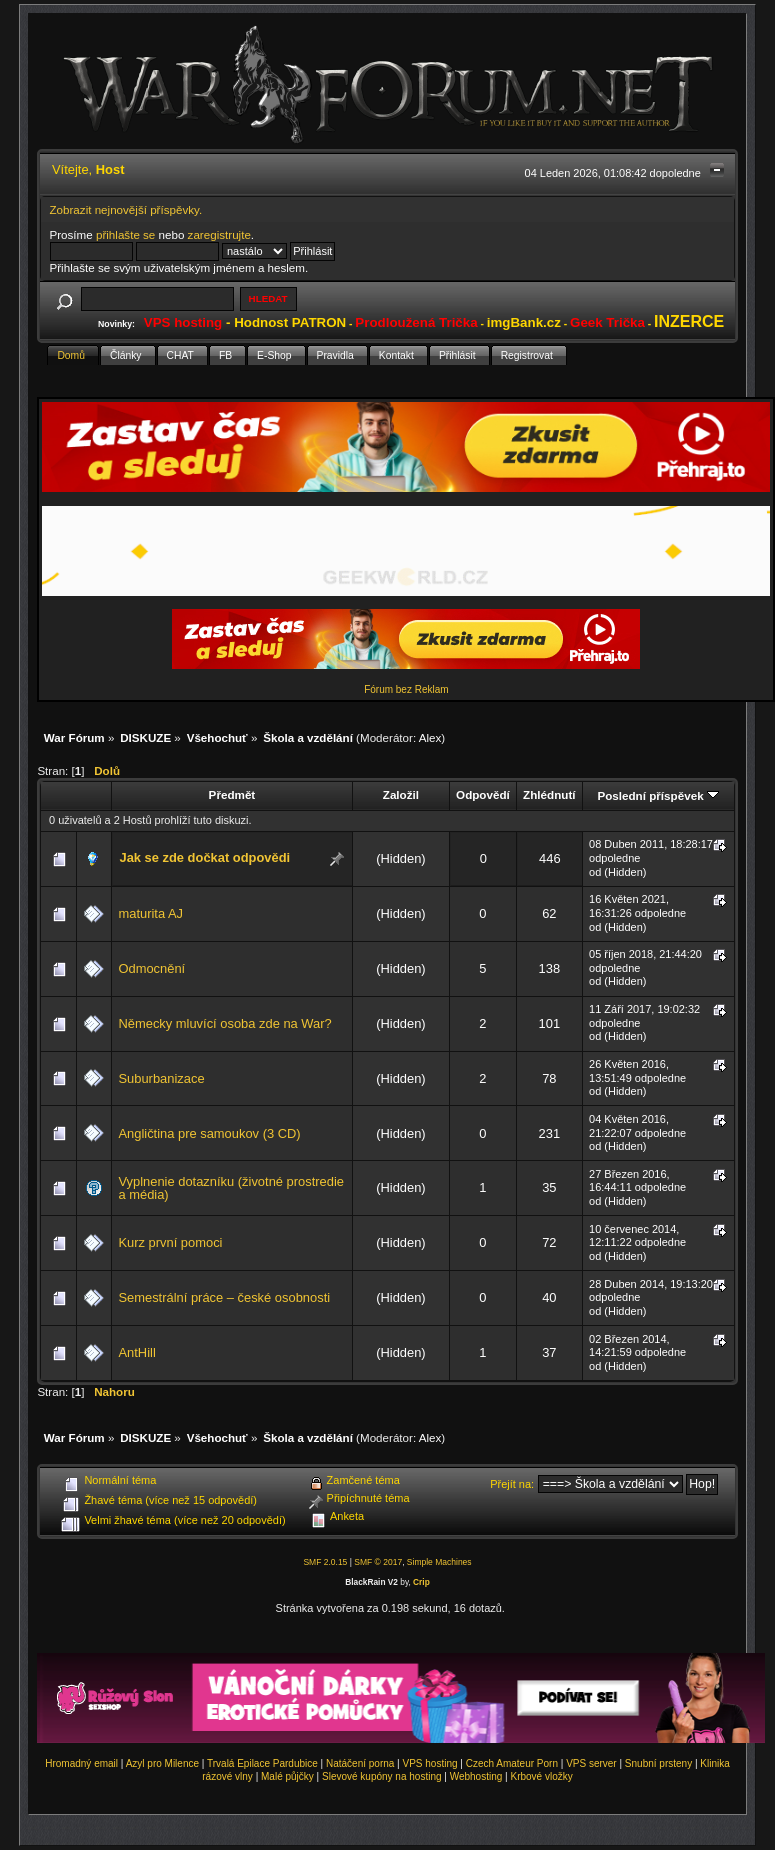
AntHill (136, 1352)
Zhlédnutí (549, 794)
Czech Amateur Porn (512, 1763)
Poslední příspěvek (657, 795)
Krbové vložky (541, 1776)
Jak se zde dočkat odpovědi (204, 857)
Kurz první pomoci (170, 1242)
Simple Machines (439, 1562)
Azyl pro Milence (162, 1763)
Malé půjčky (287, 1776)
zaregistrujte (219, 234)
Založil (401, 794)
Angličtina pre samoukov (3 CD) (209, 1133)
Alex (430, 737)
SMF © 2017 (378, 1562)
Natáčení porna (360, 1763)
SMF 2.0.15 (325, 1562)
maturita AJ (150, 913)
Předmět (232, 794)
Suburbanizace (161, 1078)
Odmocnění (151, 968)
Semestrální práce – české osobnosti (224, 1297)
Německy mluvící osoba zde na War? (224, 1023)
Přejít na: (512, 1484)
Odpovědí (483, 794)
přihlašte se (125, 234)
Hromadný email (81, 1763)
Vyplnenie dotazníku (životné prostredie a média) (231, 1188)
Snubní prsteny (658, 1763)
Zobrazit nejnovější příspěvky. (126, 209)
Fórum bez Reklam (406, 689)
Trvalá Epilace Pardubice (262, 1763)
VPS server (591, 1763)
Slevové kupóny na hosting (382, 1776)
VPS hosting (430, 1763)
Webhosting (476, 1776)
